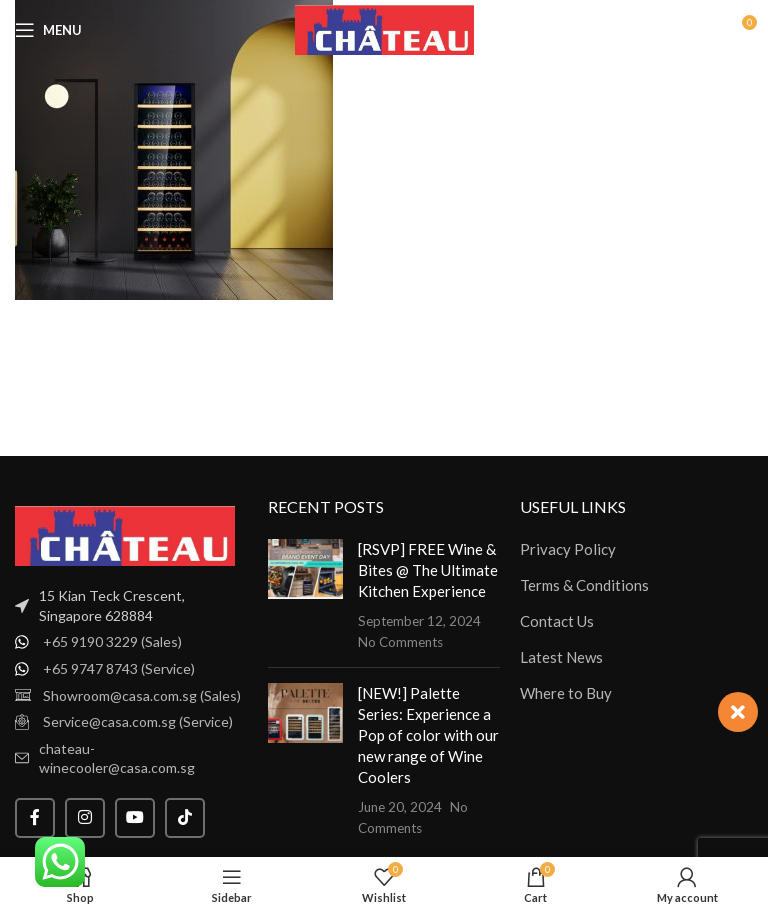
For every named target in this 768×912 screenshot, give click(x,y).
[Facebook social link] (35, 818)
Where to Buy (566, 693)
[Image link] (125, 534)
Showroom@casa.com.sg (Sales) (142, 695)
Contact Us (557, 621)
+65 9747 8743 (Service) (119, 668)
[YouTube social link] (135, 818)
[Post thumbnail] (305, 595)
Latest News (561, 657)
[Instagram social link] (85, 818)
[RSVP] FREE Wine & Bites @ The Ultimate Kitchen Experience (428, 570)
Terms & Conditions (584, 585)
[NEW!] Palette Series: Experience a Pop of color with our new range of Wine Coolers (428, 735)
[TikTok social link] (185, 818)
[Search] (698, 30)
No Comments (400, 642)
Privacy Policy (568, 549)
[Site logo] (384, 28)
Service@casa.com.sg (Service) (138, 721)
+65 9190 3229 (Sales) (112, 641)
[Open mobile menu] (48, 30)
